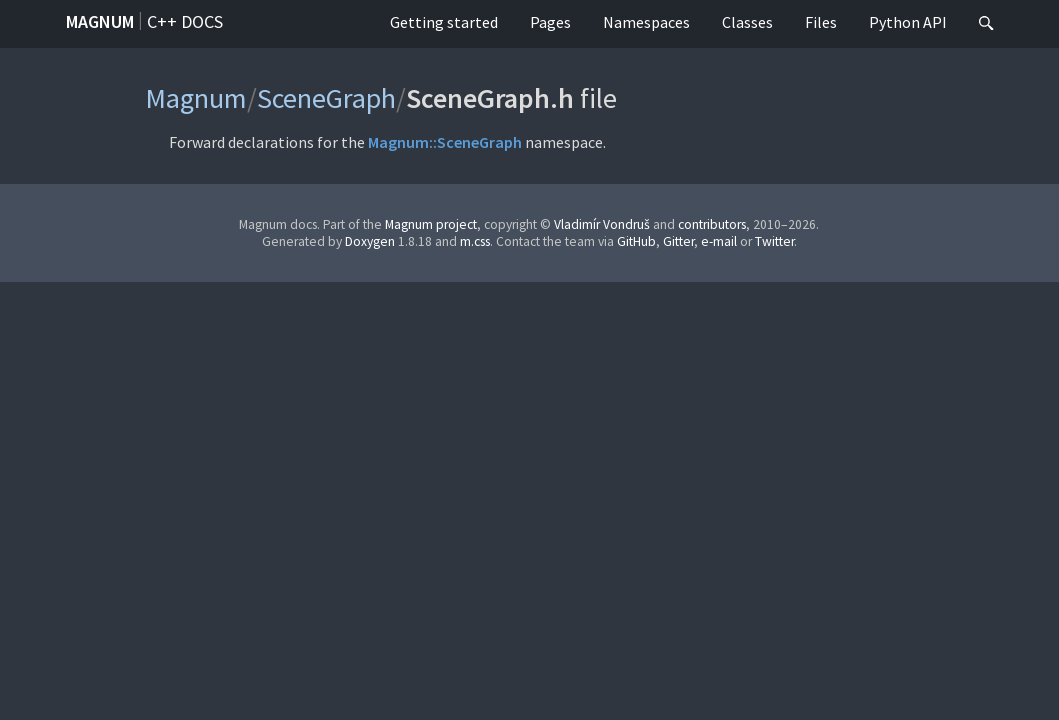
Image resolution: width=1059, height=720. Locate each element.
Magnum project (431, 224)
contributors (712, 224)
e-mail (719, 241)
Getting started (444, 22)
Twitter (774, 241)
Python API (908, 22)
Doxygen (370, 241)
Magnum (100, 21)
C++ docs (185, 21)
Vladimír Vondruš (602, 224)
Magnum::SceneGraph (445, 142)
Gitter (678, 241)
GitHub (636, 241)
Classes (747, 22)
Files (821, 22)
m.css (475, 241)
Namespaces (646, 22)
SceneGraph (326, 98)
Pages (550, 22)
